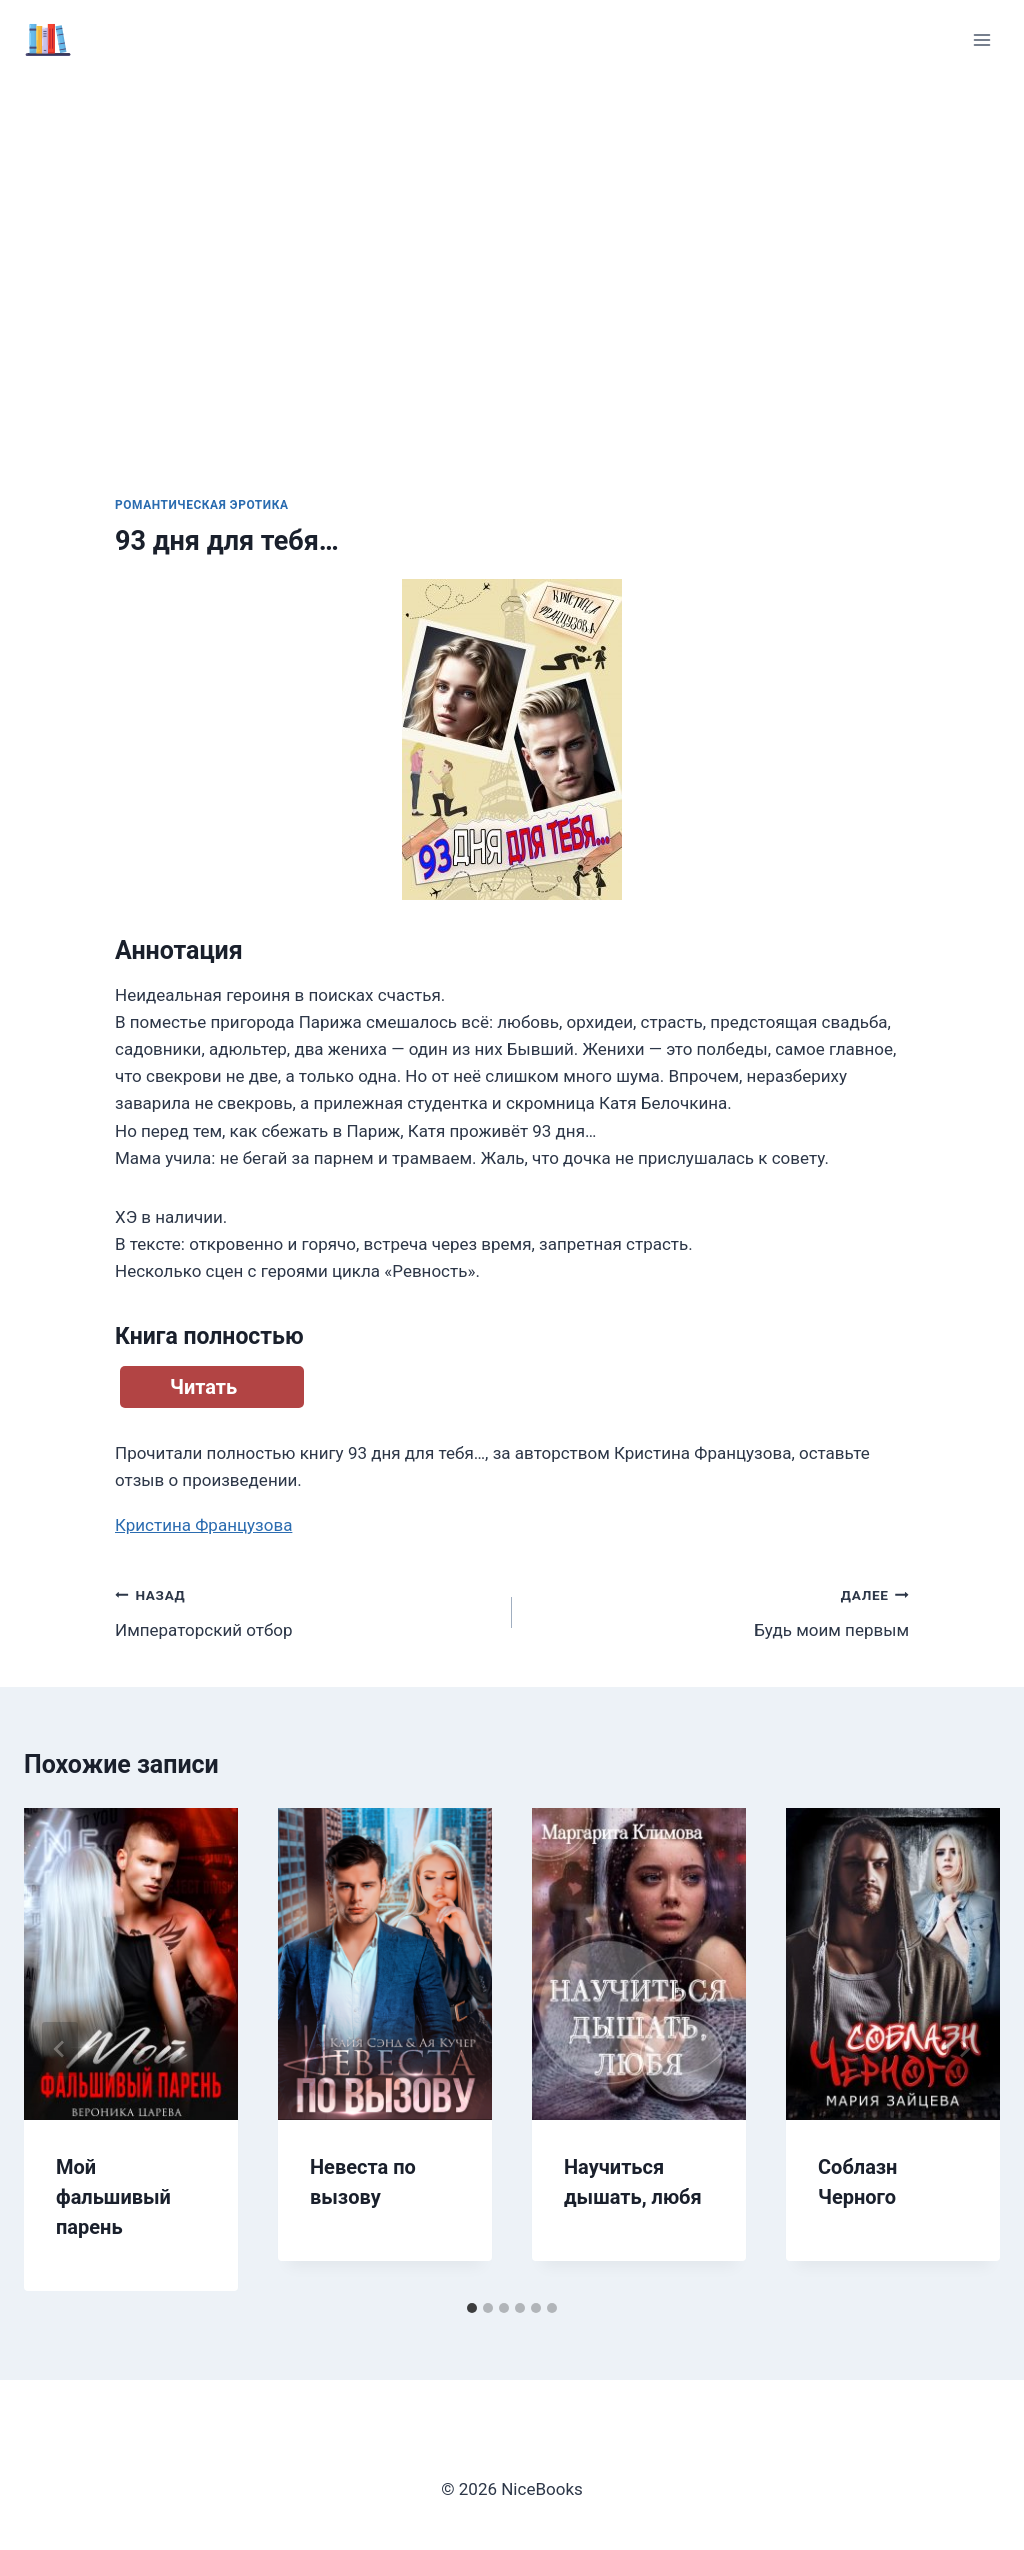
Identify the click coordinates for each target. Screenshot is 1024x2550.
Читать (203, 1387)
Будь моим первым (719, 1610)
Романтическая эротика (202, 505)
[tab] (472, 2308)
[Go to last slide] (60, 2049)
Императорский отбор (305, 1610)
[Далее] (964, 2049)
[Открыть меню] (981, 39)
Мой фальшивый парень (113, 2197)
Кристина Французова (203, 1525)
